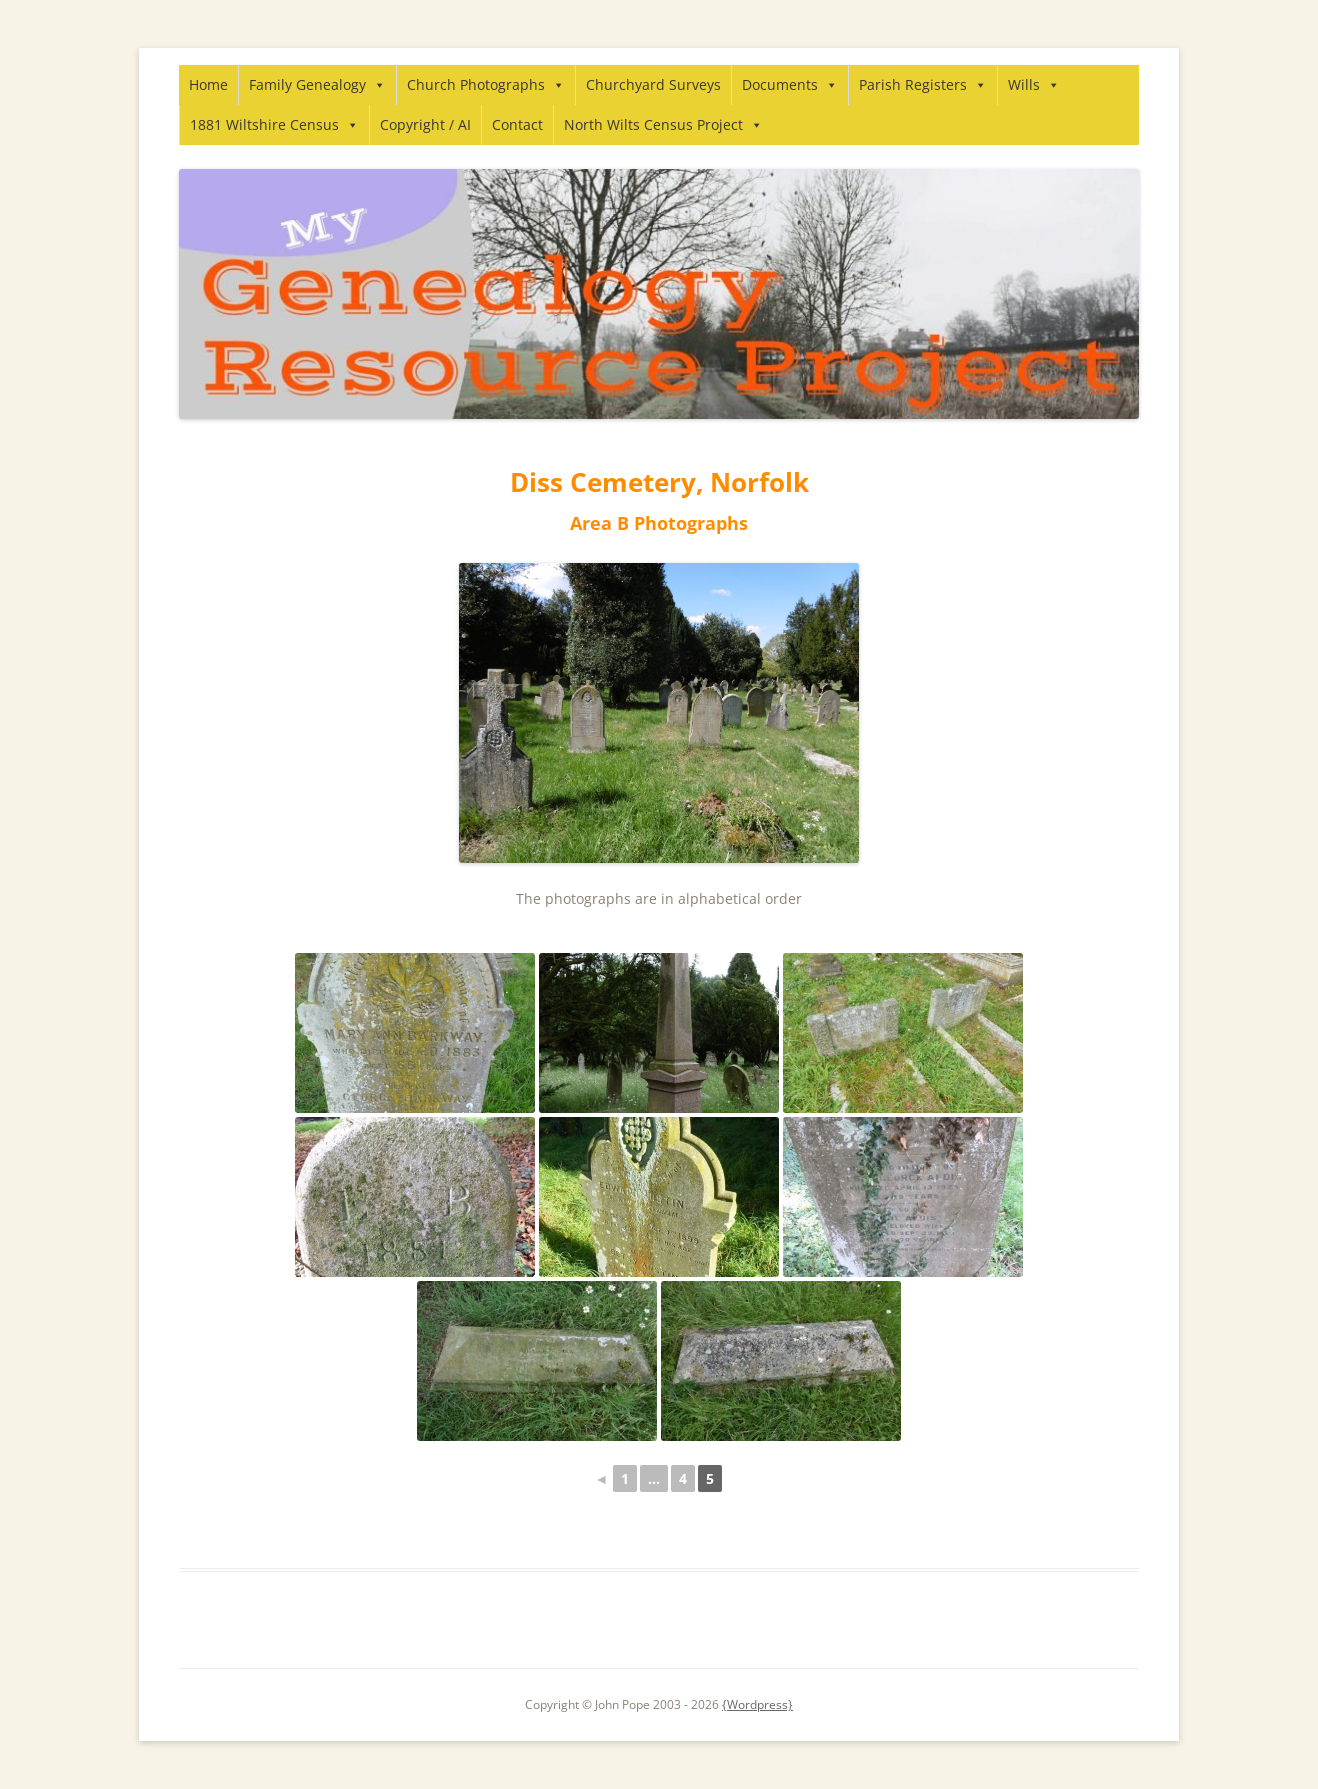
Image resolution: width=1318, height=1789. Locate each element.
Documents (790, 84)
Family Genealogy (317, 84)
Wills (1034, 84)
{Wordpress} (757, 1704)
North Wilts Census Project (663, 124)
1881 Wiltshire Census (274, 124)
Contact (517, 124)
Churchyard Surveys (653, 84)
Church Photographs (486, 84)
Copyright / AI (425, 124)
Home (208, 84)
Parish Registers (923, 84)
